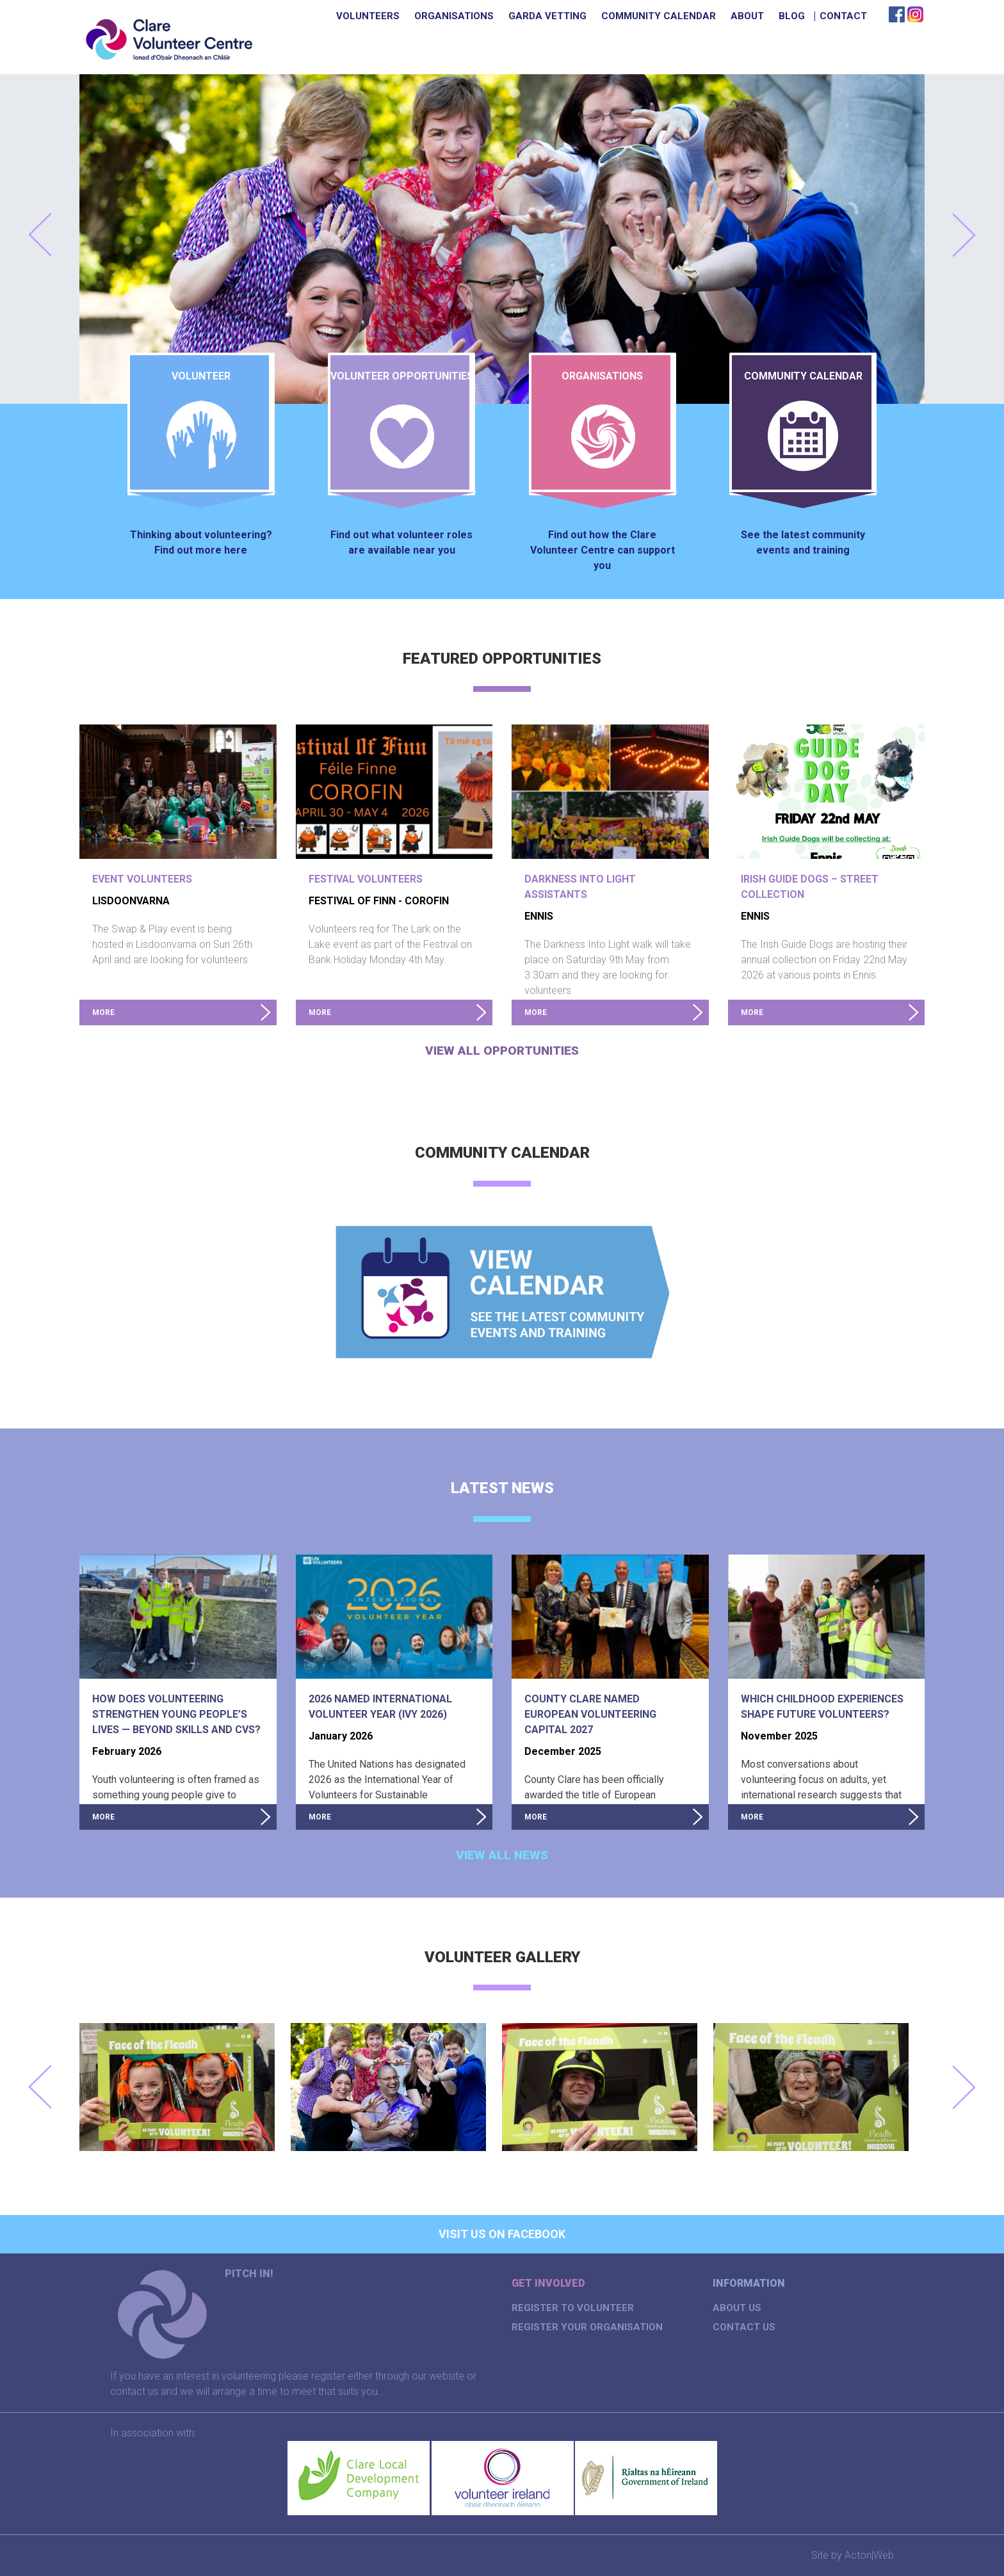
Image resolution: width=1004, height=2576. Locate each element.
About (747, 16)
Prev (39, 234)
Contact (843, 16)
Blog (792, 16)
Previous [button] (39, 2087)
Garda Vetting (547, 16)
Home (314, 16)
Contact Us (744, 2327)
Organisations (454, 16)
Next (964, 234)
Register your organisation (587, 2327)
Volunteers (368, 16)
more (103, 1012)
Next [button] (964, 2087)
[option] (185, 2087)
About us (737, 2308)
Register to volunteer (573, 2308)
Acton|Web (869, 2555)
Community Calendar (658, 16)
